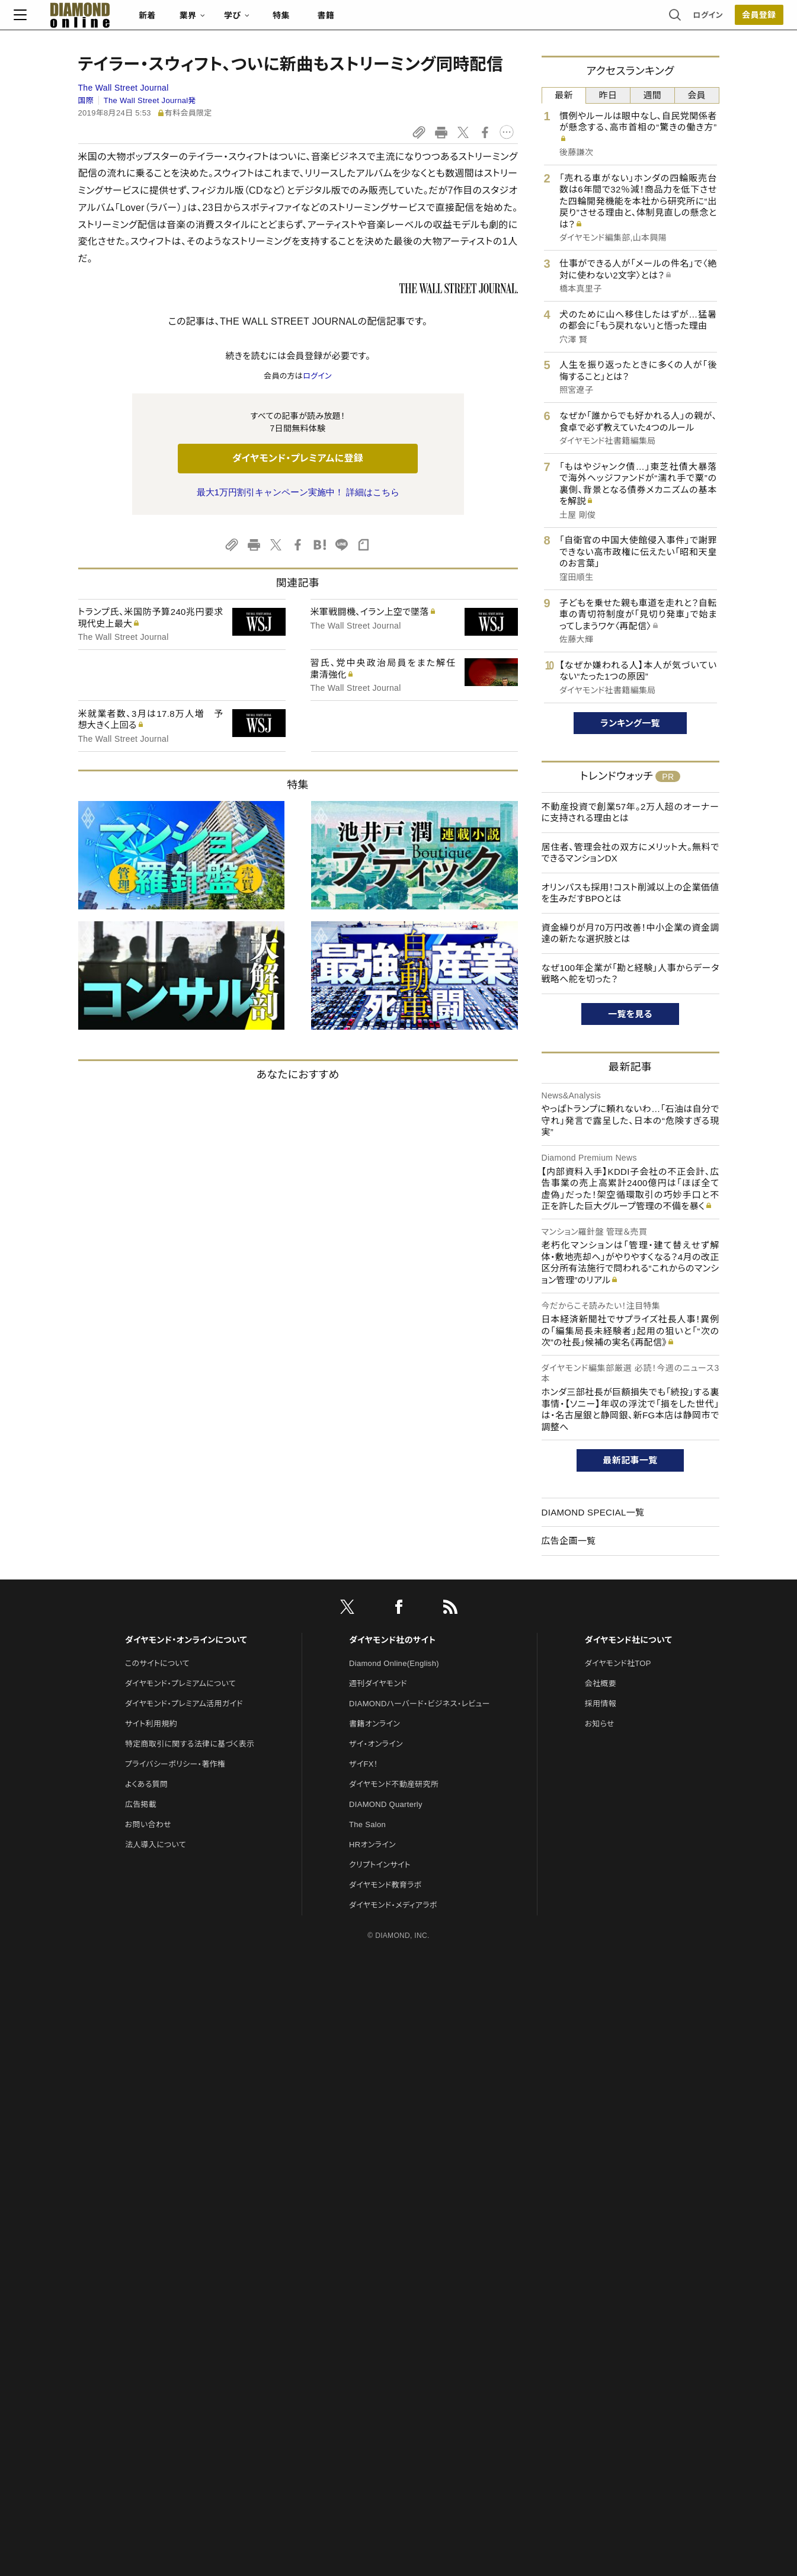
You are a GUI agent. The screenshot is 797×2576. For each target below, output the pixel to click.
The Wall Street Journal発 (150, 100)
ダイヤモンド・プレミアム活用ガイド (184, 1703)
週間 (653, 95)
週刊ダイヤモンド (378, 1683)
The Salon (367, 1824)
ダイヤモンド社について (628, 1640)
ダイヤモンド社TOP (618, 1663)
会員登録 (695, 20)
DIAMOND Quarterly (385, 1804)
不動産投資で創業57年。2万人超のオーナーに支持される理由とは (630, 813)
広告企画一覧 (569, 1541)
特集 (345, 21)
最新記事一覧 (630, 1460)
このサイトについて (157, 1663)
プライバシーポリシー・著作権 (175, 1764)
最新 (564, 95)
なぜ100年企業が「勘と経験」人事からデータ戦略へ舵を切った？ (630, 974)
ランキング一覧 (630, 723)
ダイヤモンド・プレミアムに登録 (297, 458)
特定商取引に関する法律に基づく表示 (189, 1743)
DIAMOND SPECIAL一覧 (593, 1512)
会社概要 (600, 1683)
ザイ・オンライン (376, 1743)
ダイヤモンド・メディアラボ (393, 1905)
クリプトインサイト (380, 1864)
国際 (86, 100)
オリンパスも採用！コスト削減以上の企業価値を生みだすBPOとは (630, 893)
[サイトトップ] (132, 20)
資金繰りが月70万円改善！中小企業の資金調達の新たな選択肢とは (630, 933)
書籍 (390, 21)
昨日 (608, 95)
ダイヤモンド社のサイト (392, 1640)
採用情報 (600, 1703)
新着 (211, 21)
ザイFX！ (363, 1764)
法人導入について (155, 1844)
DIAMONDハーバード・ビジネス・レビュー (419, 1703)
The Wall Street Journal (123, 87)
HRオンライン (372, 1844)
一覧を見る (630, 1014)
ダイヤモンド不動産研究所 (393, 1784)
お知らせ (599, 1723)
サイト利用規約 (151, 1723)
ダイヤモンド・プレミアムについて (180, 1683)
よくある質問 (146, 1784)
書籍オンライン (374, 1723)
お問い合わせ (148, 1824)
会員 (696, 95)
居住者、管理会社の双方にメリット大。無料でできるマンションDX (630, 853)
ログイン (643, 20)
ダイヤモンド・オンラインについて (186, 1640)
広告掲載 (140, 1804)
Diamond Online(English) (394, 1663)
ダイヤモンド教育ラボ (385, 1884)
